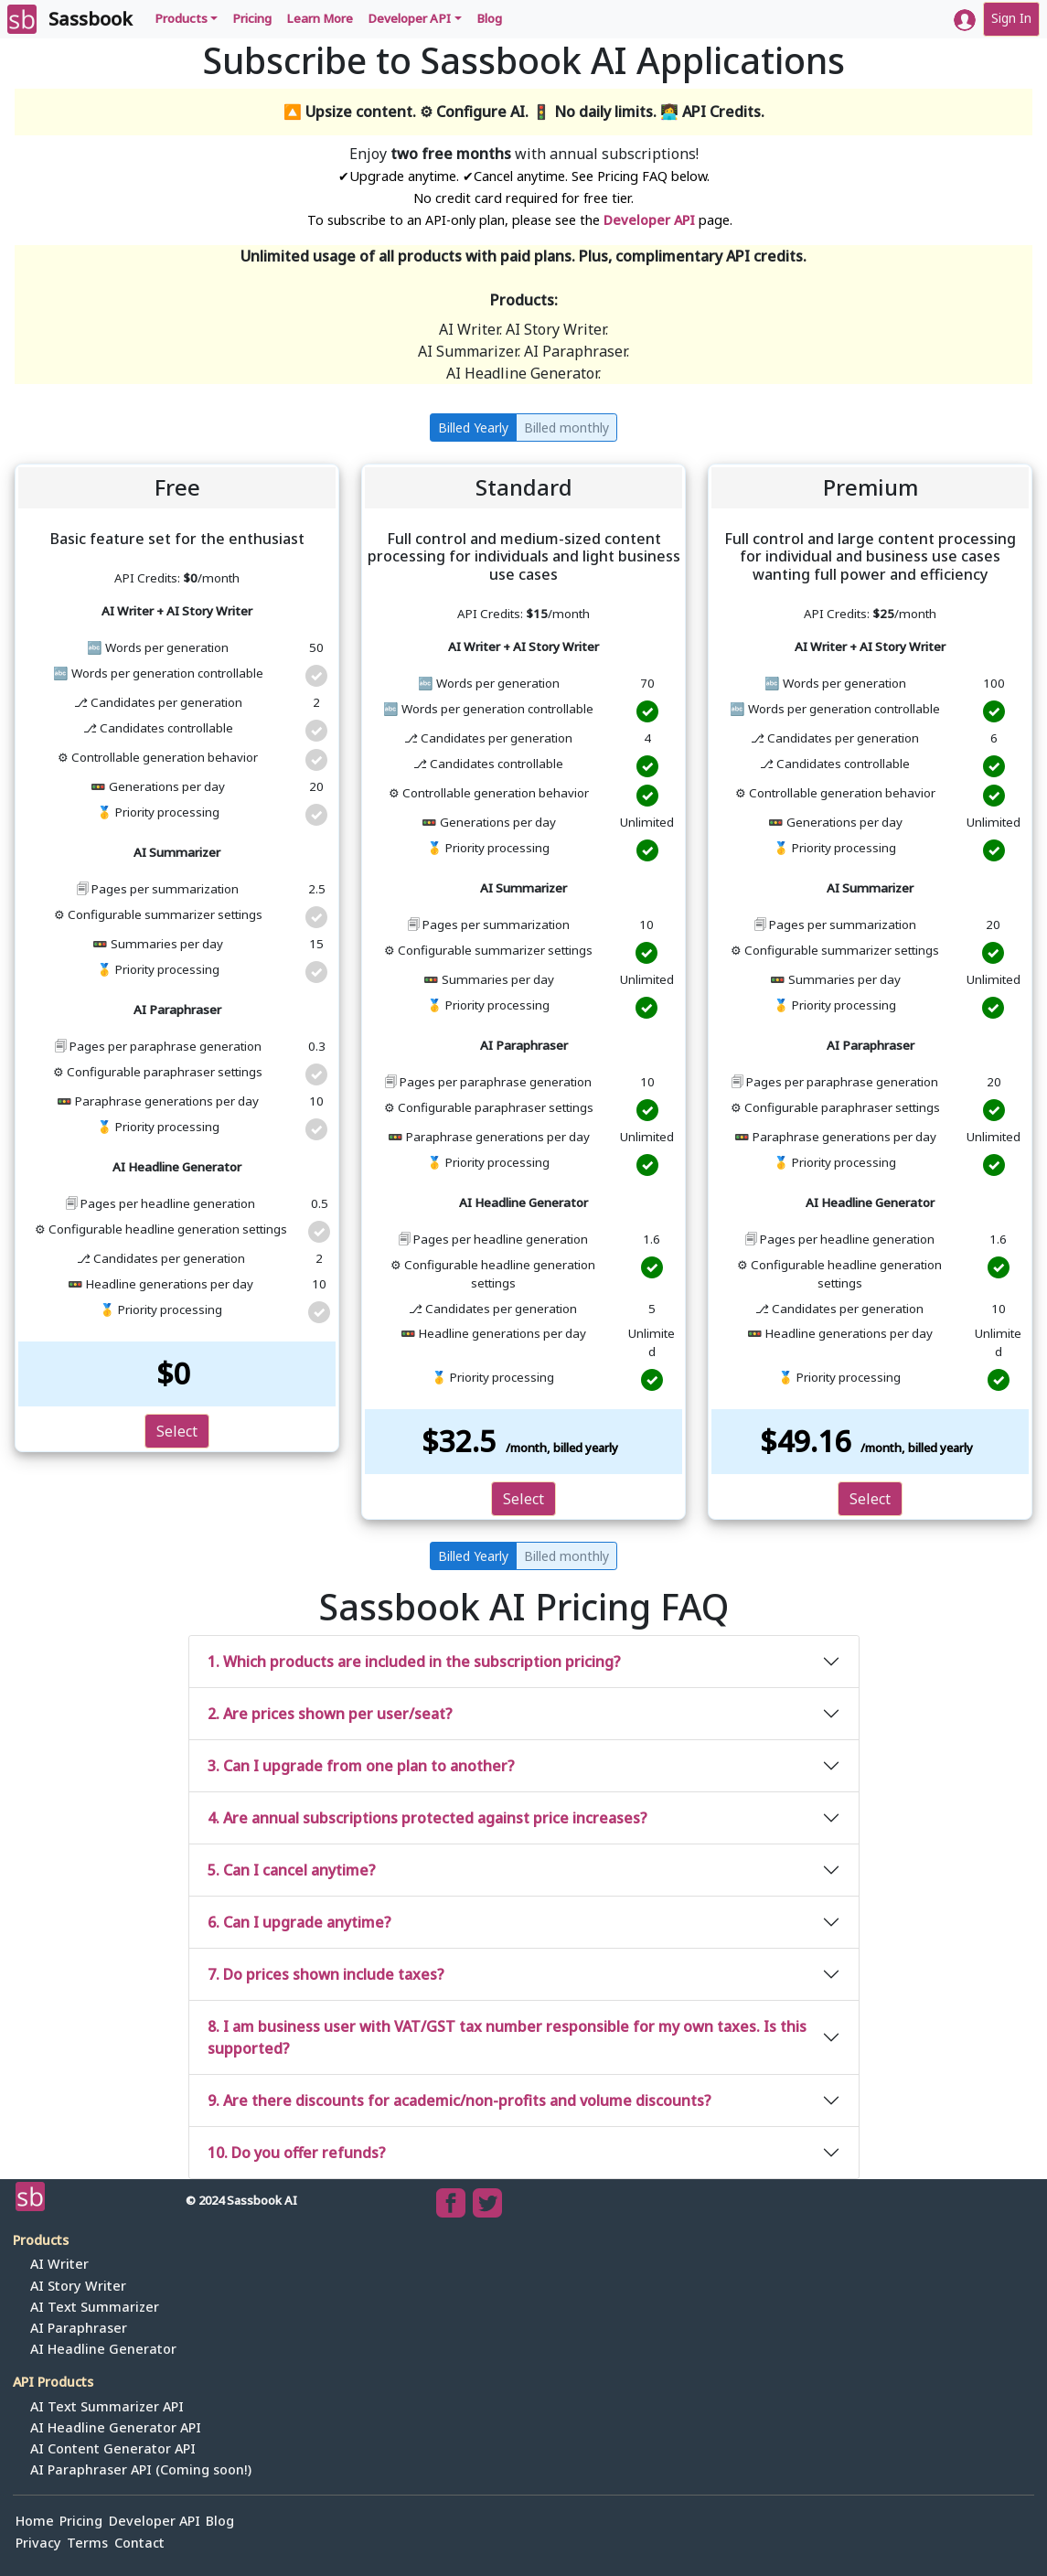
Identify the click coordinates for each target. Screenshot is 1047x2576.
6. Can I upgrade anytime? (299, 1922)
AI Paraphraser (78, 2327)
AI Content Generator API (113, 2448)
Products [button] (181, 18)
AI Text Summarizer (94, 2306)
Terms (87, 2542)
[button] (965, 20)
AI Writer (59, 2263)
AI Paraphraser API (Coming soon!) (140, 2469)
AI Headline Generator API (115, 2427)
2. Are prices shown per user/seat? (330, 1714)
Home (35, 2520)
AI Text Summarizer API (107, 2406)
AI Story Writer (78, 2285)
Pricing (252, 18)
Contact (139, 2542)
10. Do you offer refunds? (297, 2153)
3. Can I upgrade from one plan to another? (361, 1766)
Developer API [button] (409, 18)
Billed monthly (566, 427)
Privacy (38, 2542)
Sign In (1011, 18)
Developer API (649, 220)
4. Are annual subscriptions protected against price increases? (427, 1818)
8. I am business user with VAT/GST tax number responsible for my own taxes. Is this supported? (507, 2037)
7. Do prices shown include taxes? (326, 1974)
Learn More (319, 18)
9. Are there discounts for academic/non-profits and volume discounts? (459, 2100)
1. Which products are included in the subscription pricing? (414, 1661)
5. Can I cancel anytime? (292, 1870)
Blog (489, 18)
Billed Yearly (473, 427)
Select (177, 1431)
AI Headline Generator (103, 2348)
